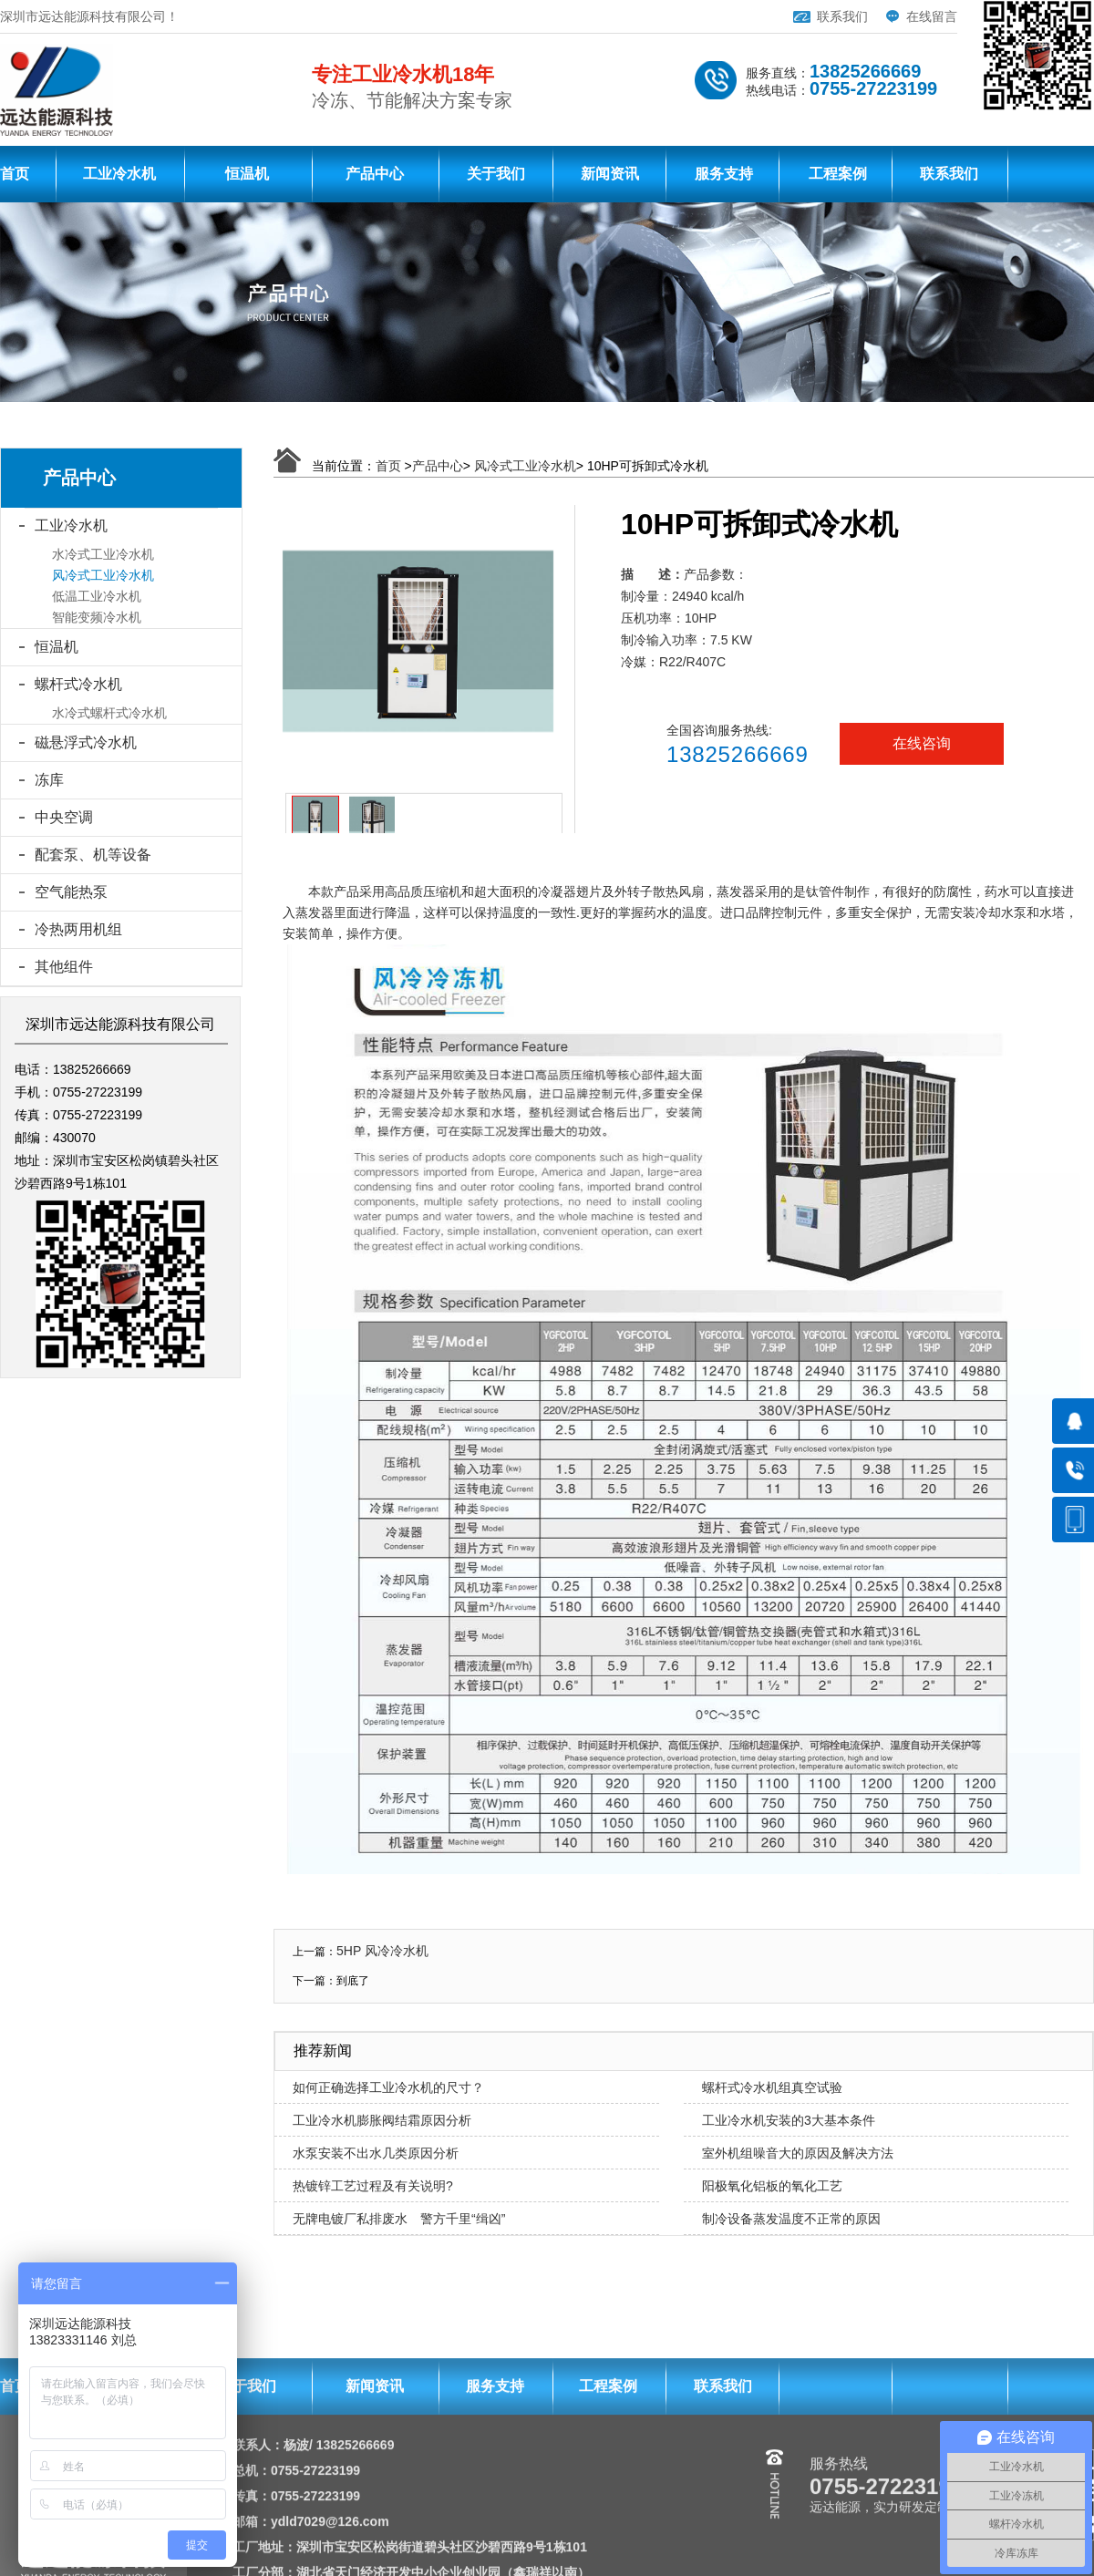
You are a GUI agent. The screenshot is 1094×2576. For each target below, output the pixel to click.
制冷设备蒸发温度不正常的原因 (791, 2218)
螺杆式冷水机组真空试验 (772, 2087)
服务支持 (724, 173)
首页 (14, 173)
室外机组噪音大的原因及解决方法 (797, 2153)
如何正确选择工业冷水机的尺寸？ (388, 2087)
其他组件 (64, 966)
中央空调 (64, 817)
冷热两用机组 (78, 929)
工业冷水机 (119, 173)
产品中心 (375, 173)
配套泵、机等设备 (93, 854)
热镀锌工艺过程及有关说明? (373, 2186)
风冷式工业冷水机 (525, 466)
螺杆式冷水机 (78, 684)
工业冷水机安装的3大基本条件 (788, 2120)
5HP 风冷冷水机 (382, 1950)
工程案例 (838, 173)
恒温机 (247, 173)
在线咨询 (922, 743)
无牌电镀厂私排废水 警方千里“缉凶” (399, 2218)
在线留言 (931, 16)
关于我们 (496, 173)
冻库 (49, 780)
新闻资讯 (610, 173)
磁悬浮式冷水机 (86, 742)
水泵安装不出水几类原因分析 (376, 2153)
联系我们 (842, 16)
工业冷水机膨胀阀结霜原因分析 (382, 2120)
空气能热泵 (71, 892)
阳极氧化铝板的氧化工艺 (772, 2186)
